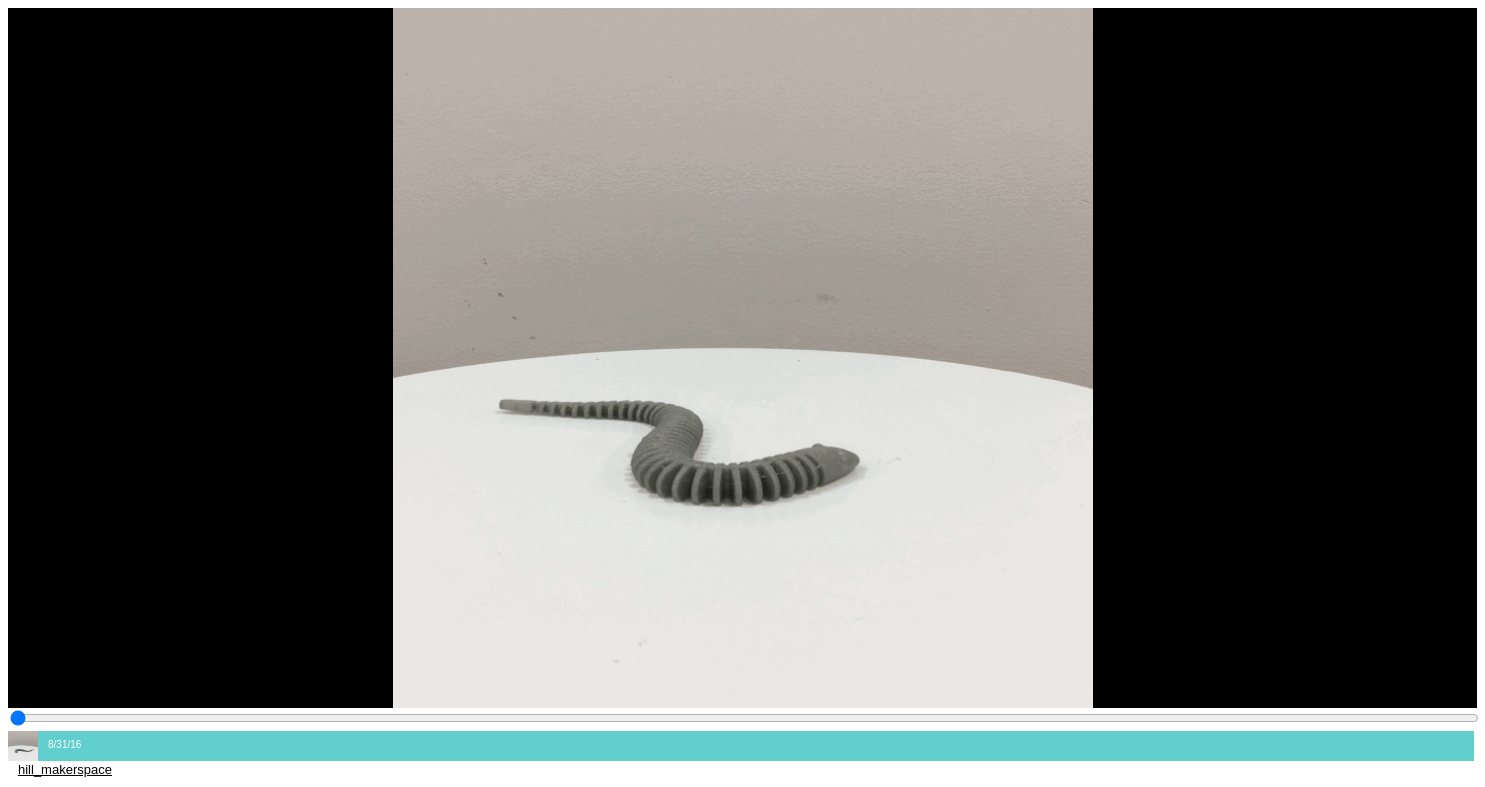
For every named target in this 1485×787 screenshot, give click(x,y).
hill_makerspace (65, 769)
